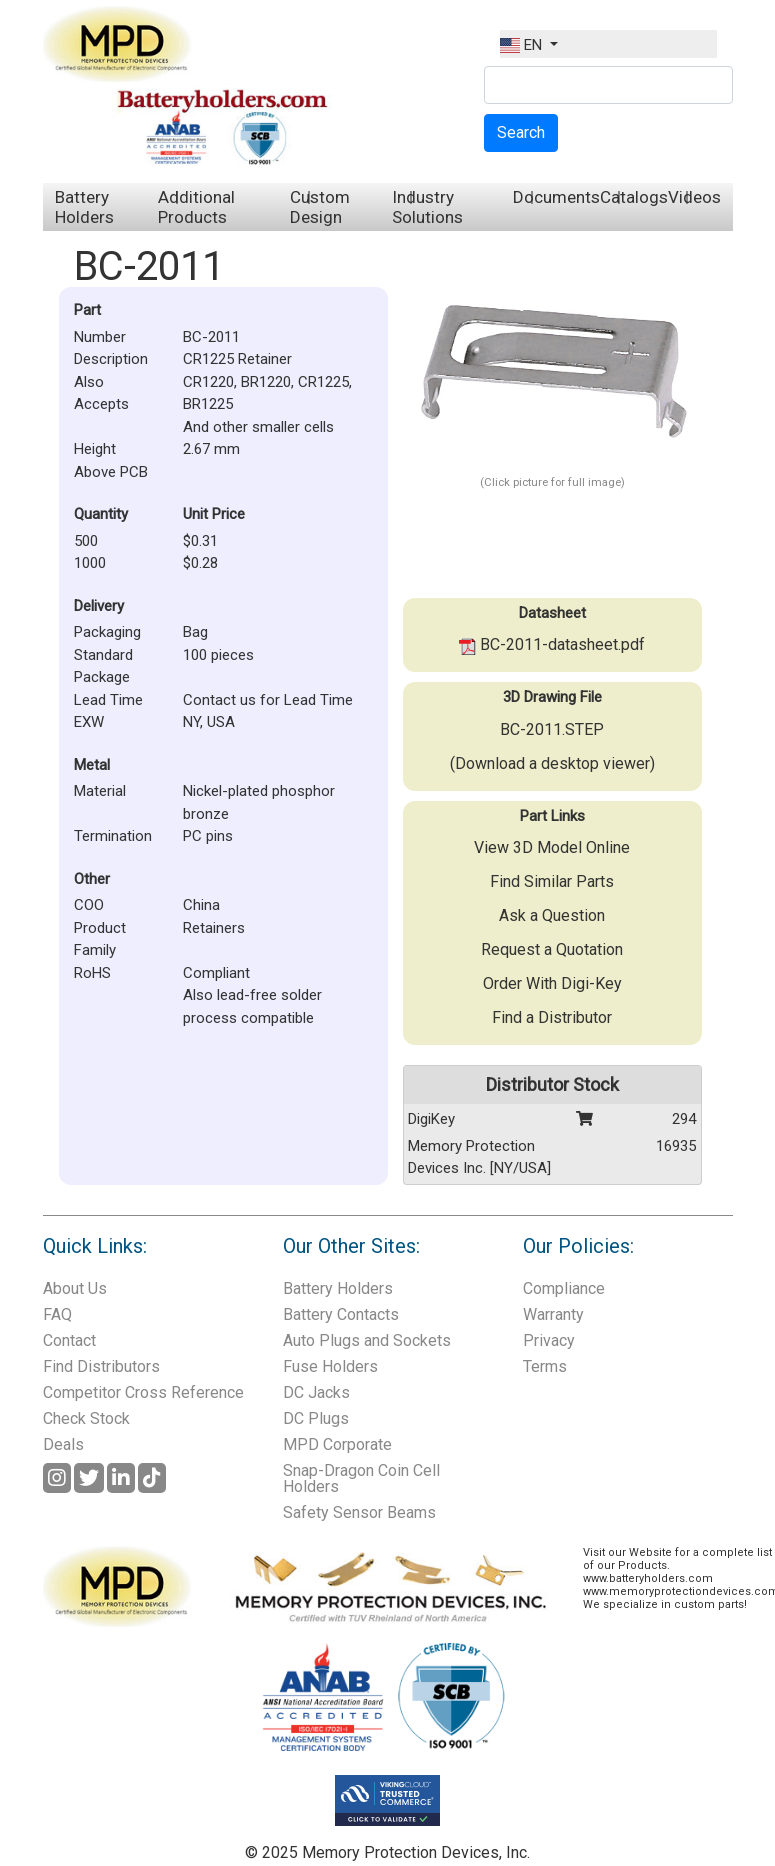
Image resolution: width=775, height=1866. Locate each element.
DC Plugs (316, 1418)
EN (523, 45)
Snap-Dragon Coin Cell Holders (361, 1478)
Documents (556, 197)
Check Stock (86, 1418)
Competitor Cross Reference (143, 1392)
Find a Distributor (552, 1017)
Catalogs (634, 197)
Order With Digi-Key (552, 983)
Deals (63, 1444)
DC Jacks (316, 1392)
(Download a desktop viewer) (552, 763)
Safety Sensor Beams (359, 1512)
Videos (694, 197)
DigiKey (431, 1119)
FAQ (57, 1314)
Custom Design (320, 207)
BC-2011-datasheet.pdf (552, 644)
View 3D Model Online (552, 847)
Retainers (214, 928)
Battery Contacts (341, 1314)
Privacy (549, 1340)
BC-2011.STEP (552, 729)
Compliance (564, 1288)
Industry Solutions (427, 207)
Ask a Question (552, 915)
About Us (75, 1288)
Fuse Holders (330, 1366)
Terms (545, 1366)
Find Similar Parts (552, 881)
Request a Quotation (552, 949)
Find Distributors (101, 1366)
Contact (69, 1340)
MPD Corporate (337, 1444)
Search (521, 132)
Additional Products (196, 207)
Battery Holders (84, 207)
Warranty (553, 1314)
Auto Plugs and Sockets (367, 1340)
